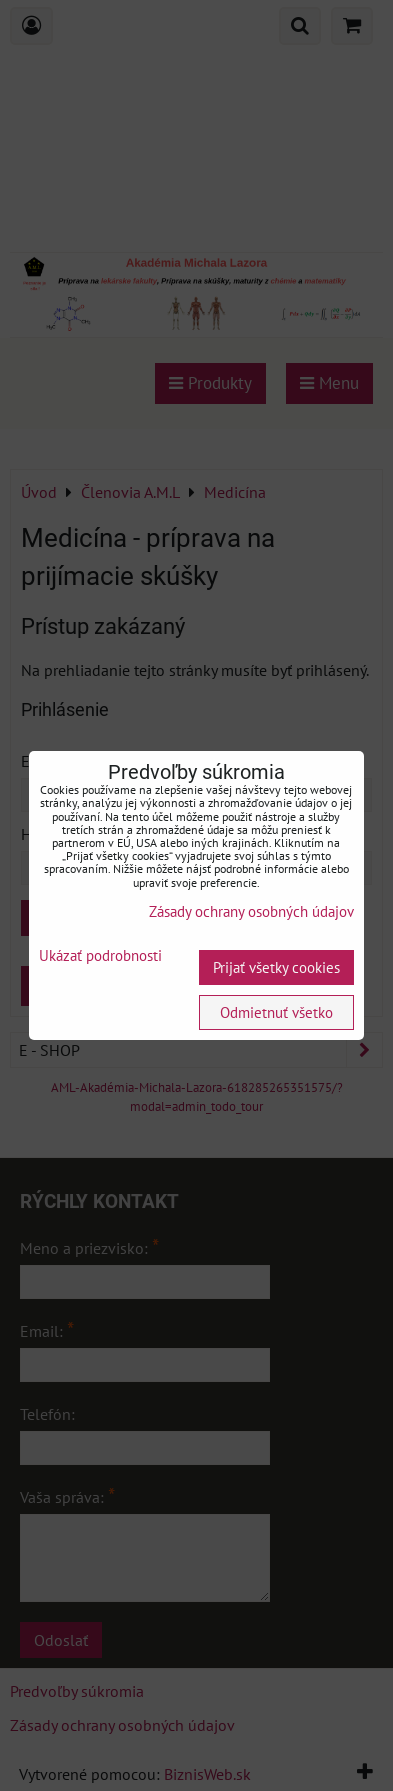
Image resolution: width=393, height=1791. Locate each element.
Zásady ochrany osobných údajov (251, 911)
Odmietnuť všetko (276, 1012)
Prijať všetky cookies (276, 967)
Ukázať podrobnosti (100, 956)
